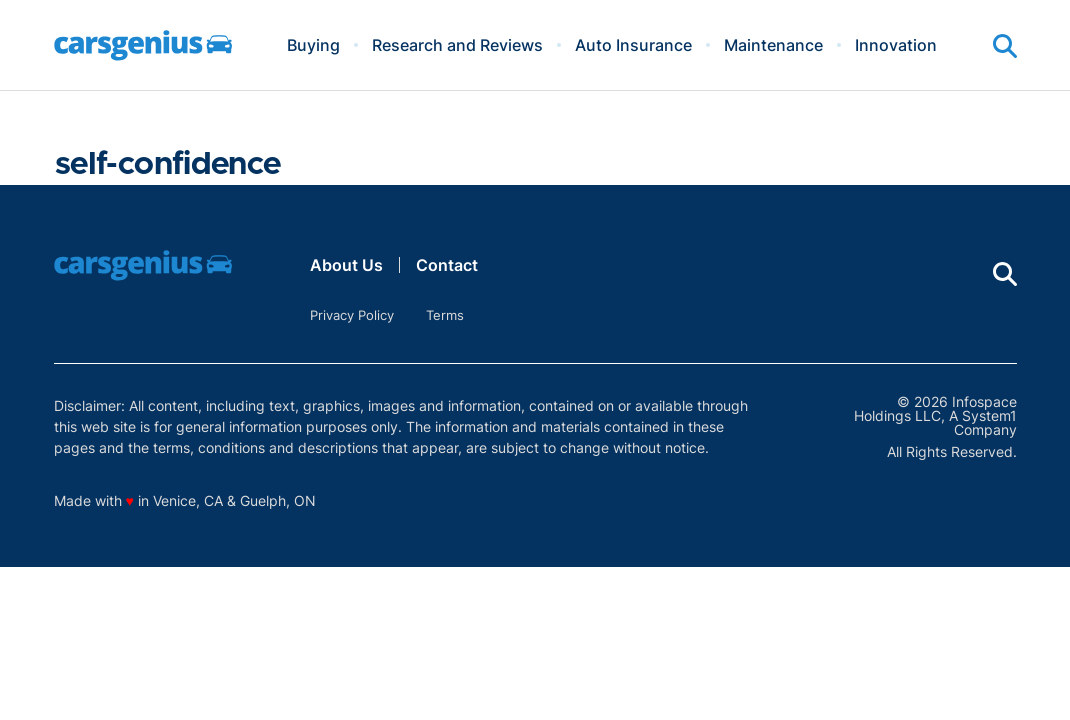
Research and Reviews (457, 45)
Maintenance (773, 45)
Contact (447, 265)
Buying (313, 45)
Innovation (896, 45)
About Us (346, 265)
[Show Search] (1005, 46)
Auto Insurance (633, 45)
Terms (445, 315)
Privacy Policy (352, 315)
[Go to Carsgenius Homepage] (143, 45)
